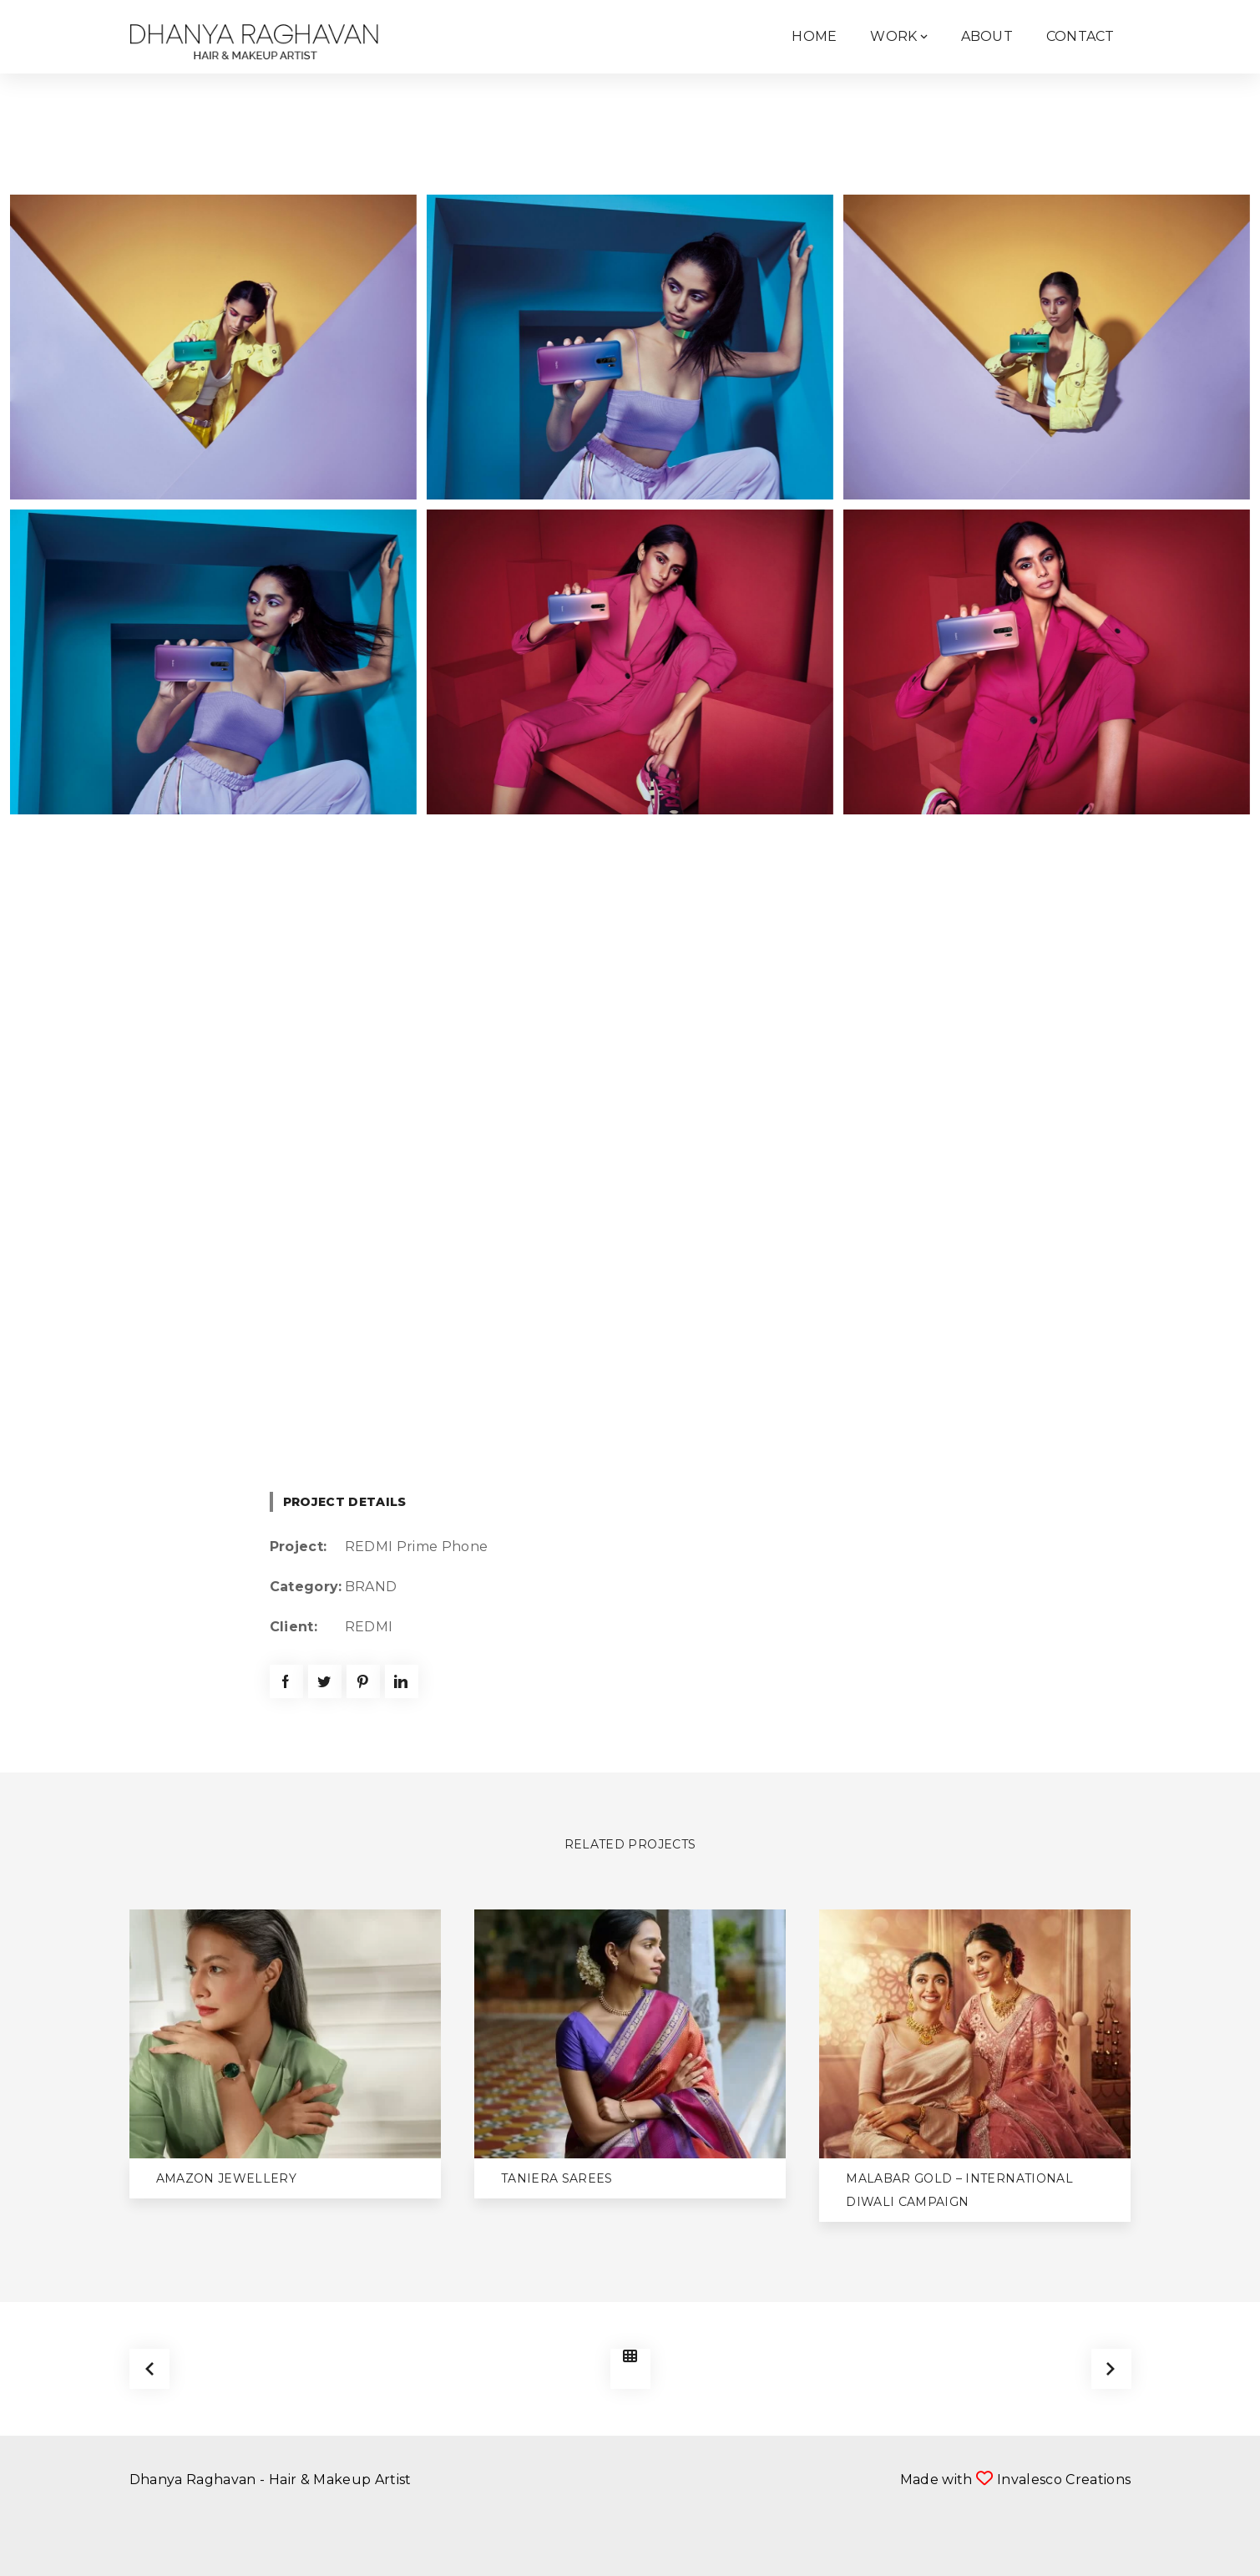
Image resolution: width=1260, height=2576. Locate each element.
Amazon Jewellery (226, 2178)
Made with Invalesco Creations (1015, 2479)
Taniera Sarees (557, 2178)
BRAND (371, 1587)
